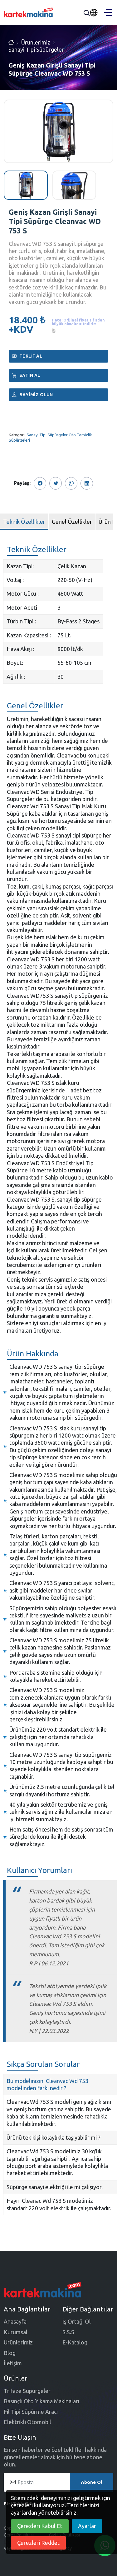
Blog (10, 2353)
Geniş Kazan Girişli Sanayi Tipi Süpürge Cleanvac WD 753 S (55, 221)
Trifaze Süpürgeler (27, 2391)
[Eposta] (58, 2482)
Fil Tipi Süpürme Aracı (31, 2412)
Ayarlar (87, 2526)
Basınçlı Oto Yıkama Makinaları (41, 2401)
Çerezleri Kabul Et (39, 2526)
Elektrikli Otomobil (27, 2422)
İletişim (13, 2363)
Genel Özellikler (72, 521)
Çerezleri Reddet (38, 2543)
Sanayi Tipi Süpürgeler (36, 49)
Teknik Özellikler (24, 521)
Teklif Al (27, 356)
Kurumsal (15, 2332)
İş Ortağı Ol (76, 2321)
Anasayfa (15, 2321)
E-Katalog (74, 2342)
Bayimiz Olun (32, 394)
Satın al (26, 375)
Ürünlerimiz (35, 42)
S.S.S (68, 2332)
